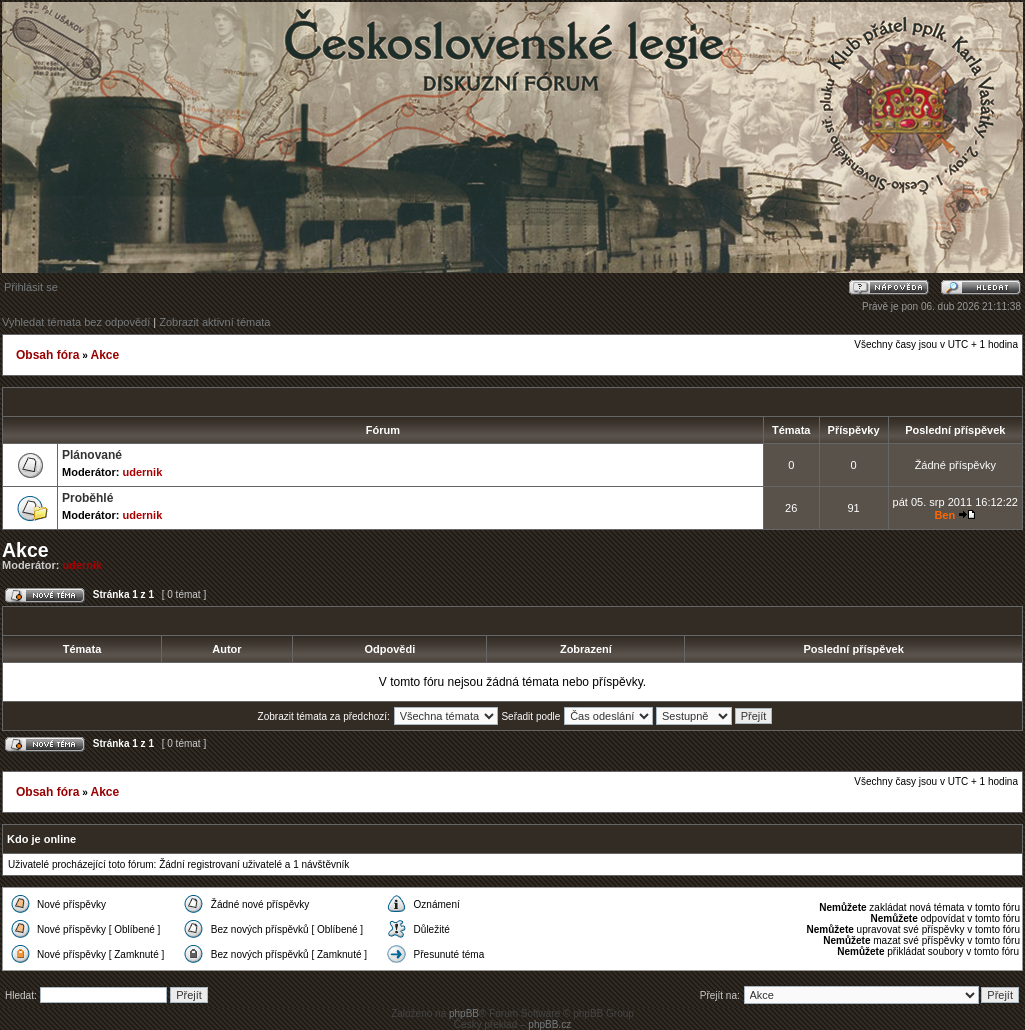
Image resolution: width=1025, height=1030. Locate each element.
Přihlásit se (31, 287)
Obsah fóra (47, 355)
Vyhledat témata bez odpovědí (76, 322)
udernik (143, 472)
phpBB (464, 1013)
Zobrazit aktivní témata (214, 322)
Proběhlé (87, 498)
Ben (944, 515)
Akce (104, 355)
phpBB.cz (549, 1024)
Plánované (92, 455)
